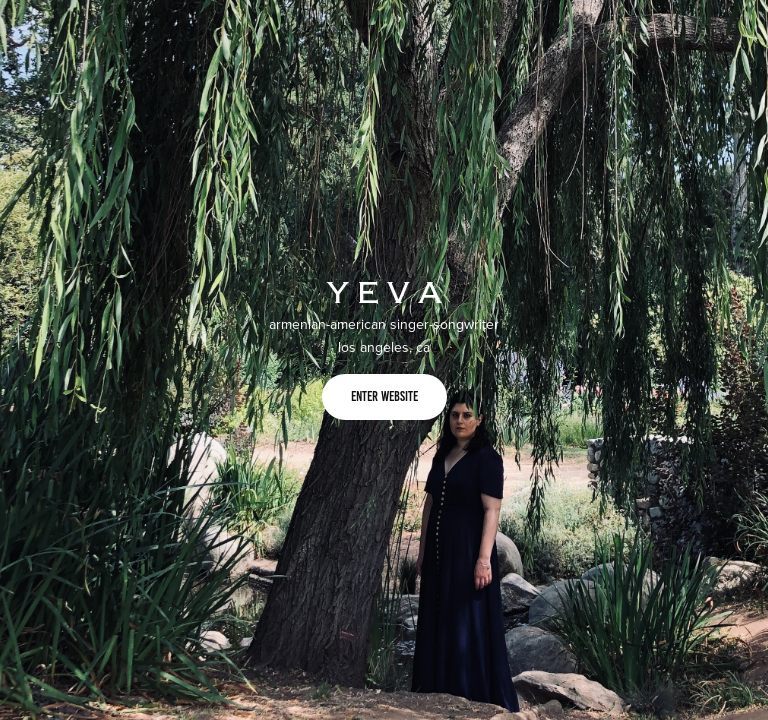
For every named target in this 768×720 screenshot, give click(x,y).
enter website (384, 396)
